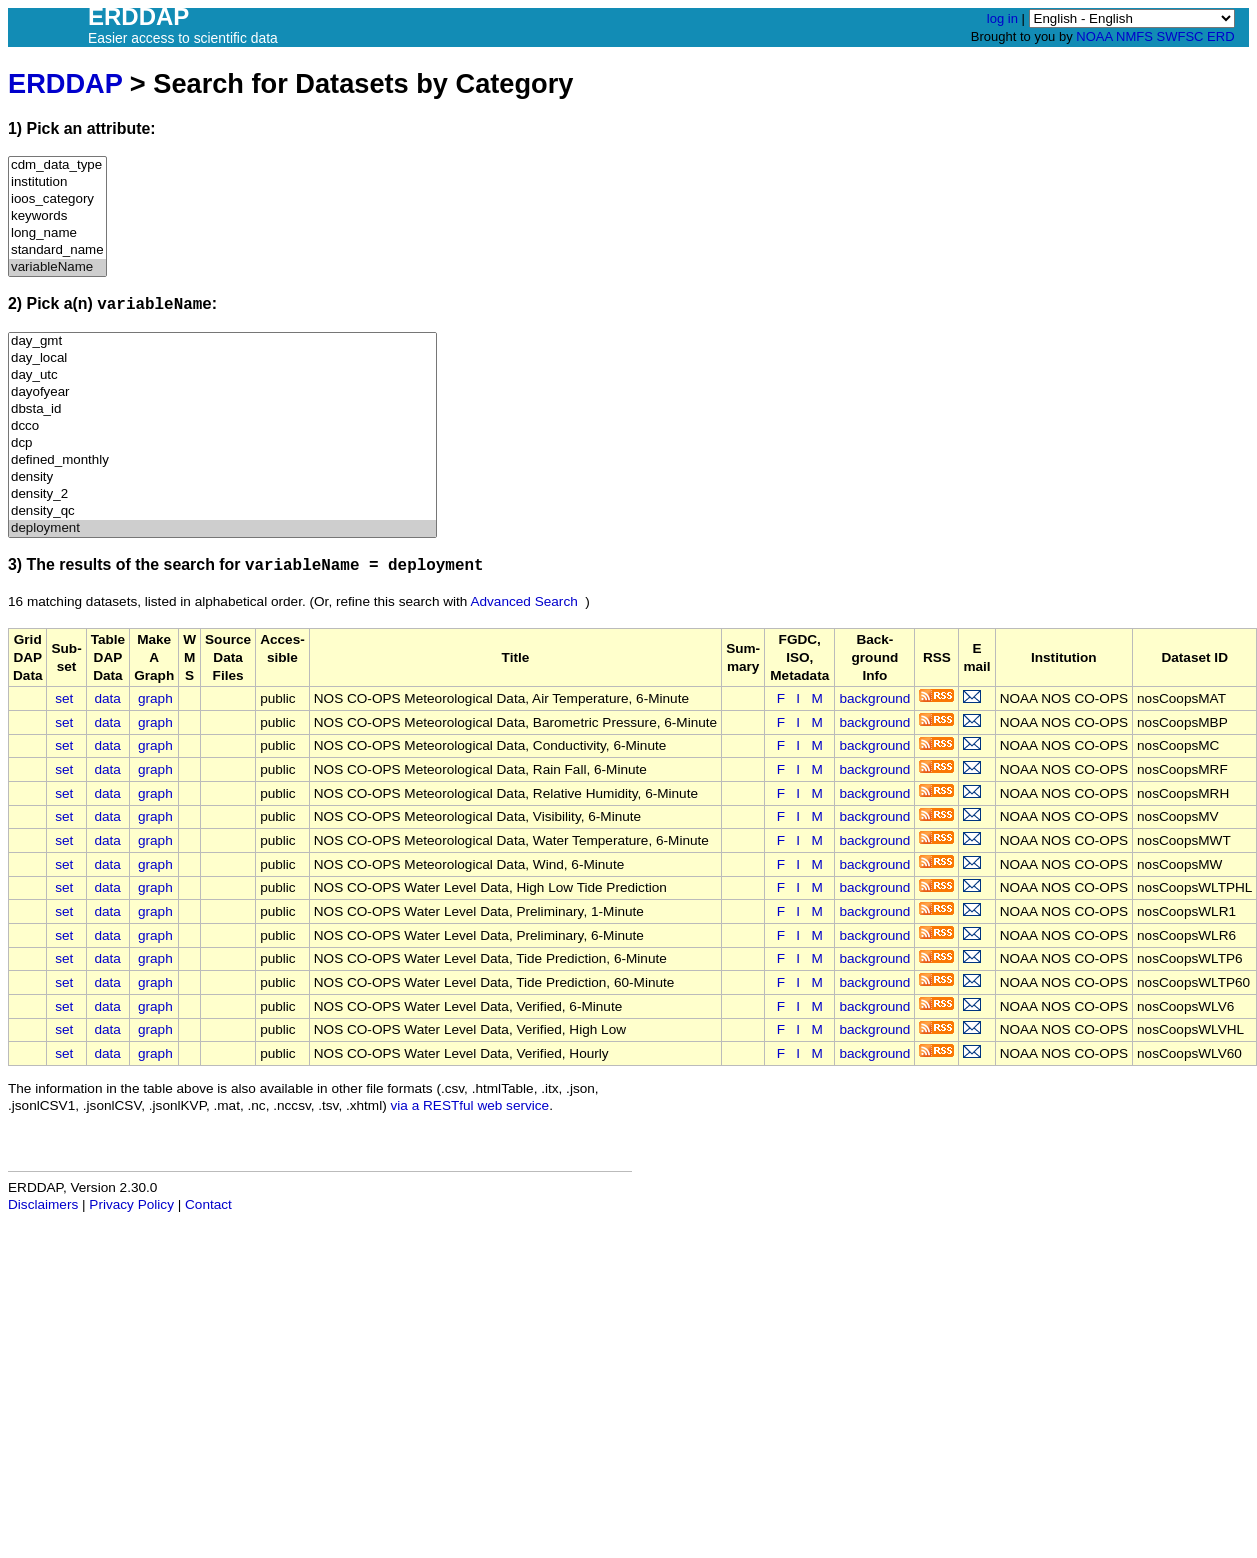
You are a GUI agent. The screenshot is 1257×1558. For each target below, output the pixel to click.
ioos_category (57, 199)
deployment (222, 528)
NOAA (1094, 36)
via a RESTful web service (470, 1105)
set (64, 698)
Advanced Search (523, 601)
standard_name (57, 250)
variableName (57, 267)
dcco (222, 426)
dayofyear (222, 392)
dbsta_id (222, 409)
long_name (57, 233)
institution (57, 182)
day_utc (222, 375)
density (222, 477)
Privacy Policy (131, 1204)
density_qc (222, 511)
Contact (208, 1204)
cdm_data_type (57, 165)
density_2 (222, 494)
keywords (57, 216)
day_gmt (222, 341)
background (874, 698)
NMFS (1134, 36)
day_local (222, 358)
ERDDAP (65, 83)
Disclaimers (43, 1204)
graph (155, 698)
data (107, 698)
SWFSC (1180, 36)
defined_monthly (222, 460)
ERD (1220, 36)
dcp (222, 443)
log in (1002, 18)
